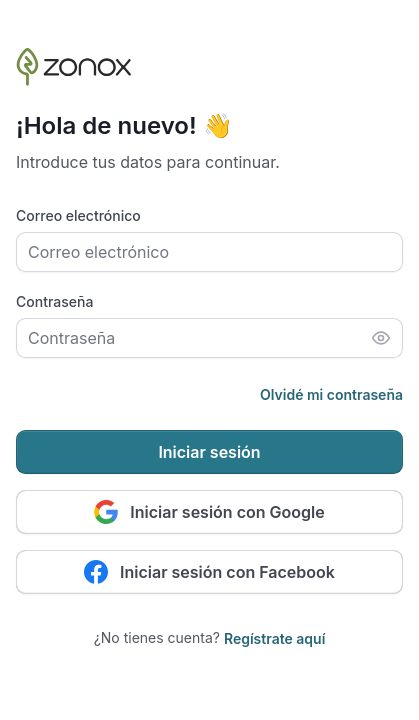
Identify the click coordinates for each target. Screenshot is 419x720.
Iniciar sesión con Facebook (209, 572)
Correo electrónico (78, 215)
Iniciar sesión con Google (209, 512)
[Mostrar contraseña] (381, 338)
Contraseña (54, 301)
